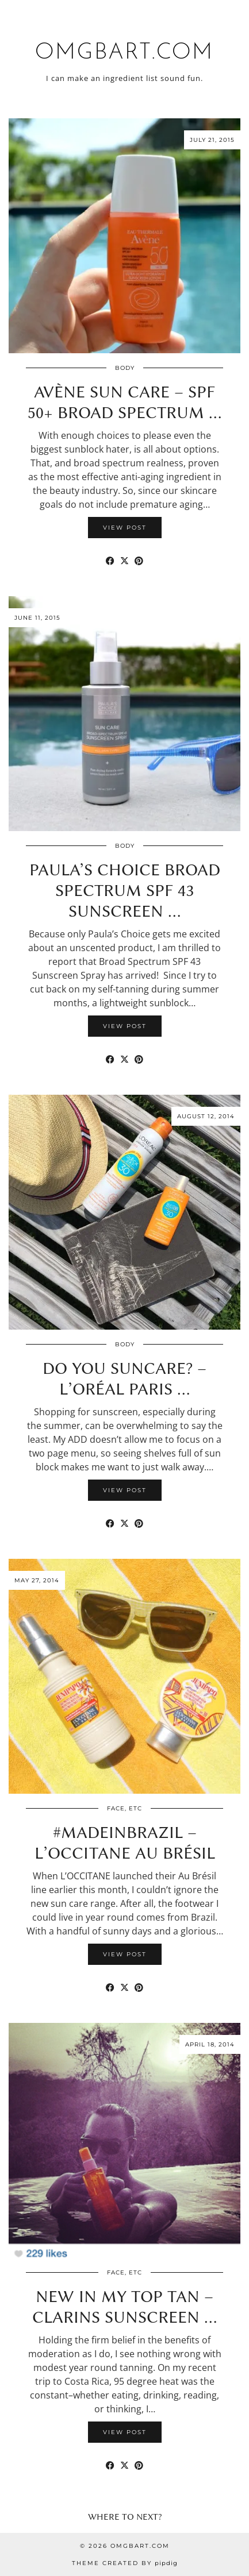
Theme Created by (125, 2563)
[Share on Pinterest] (139, 560)
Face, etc (124, 1808)
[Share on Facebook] (110, 560)
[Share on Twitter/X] (124, 560)
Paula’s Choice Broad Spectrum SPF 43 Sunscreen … (124, 890)
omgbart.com (124, 53)
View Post (125, 527)
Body (125, 368)
